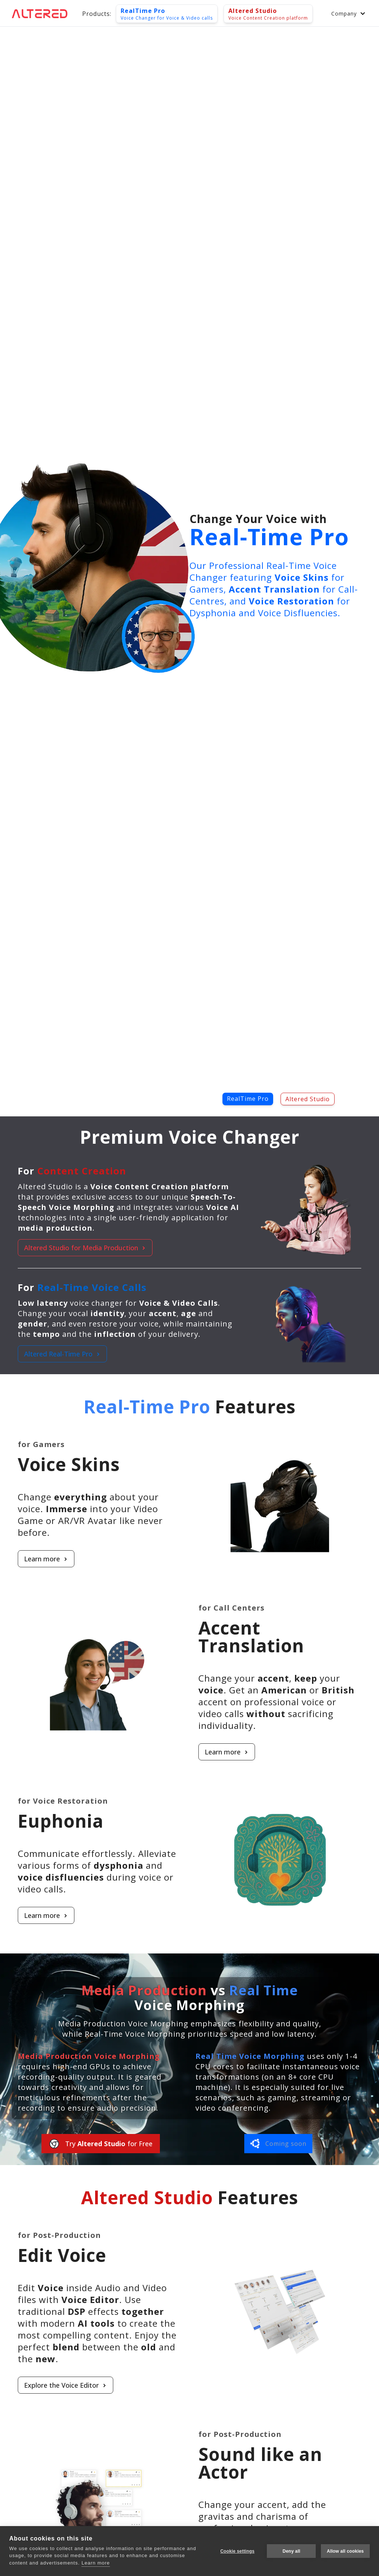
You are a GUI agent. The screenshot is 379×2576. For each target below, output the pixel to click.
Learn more (181, 1558)
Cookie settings (237, 2551)
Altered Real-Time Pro (62, 1353)
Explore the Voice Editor (200, 2385)
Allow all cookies (345, 2551)
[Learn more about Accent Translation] (91, 1751)
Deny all (291, 2551)
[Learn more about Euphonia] (180, 1915)
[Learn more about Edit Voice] (200, 2385)
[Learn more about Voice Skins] (180, 1558)
